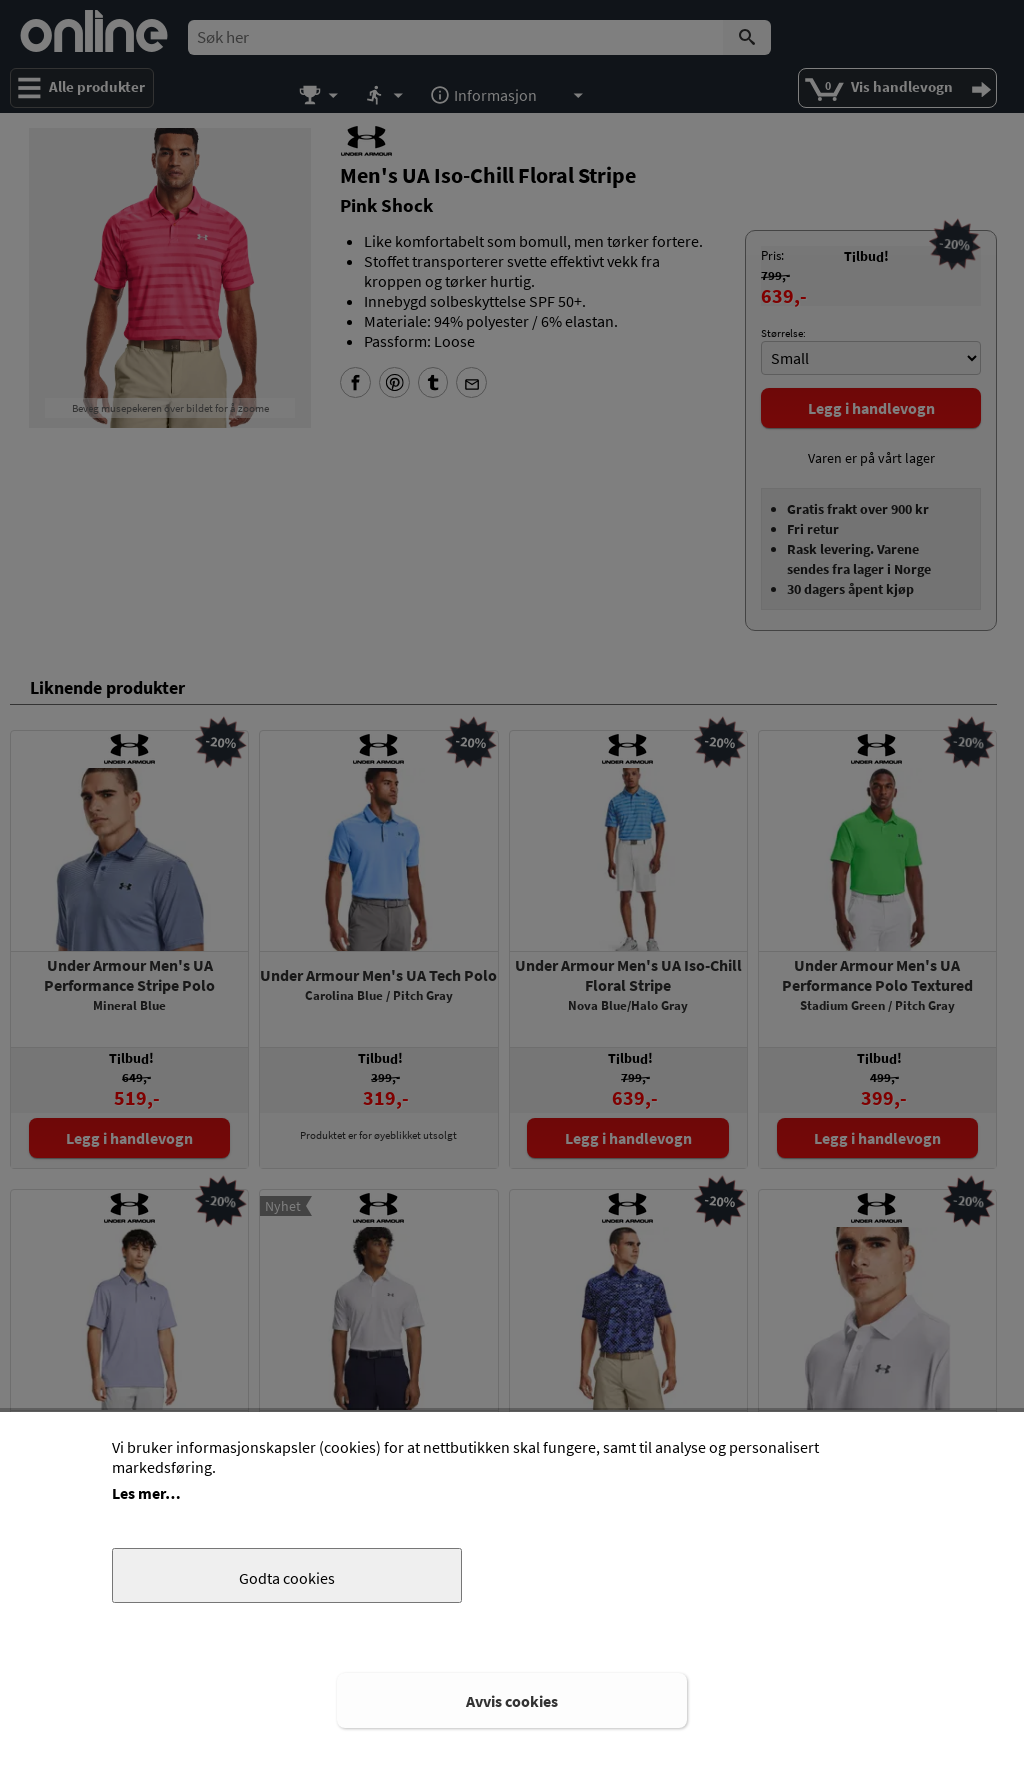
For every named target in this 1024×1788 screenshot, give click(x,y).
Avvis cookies (512, 1701)
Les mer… (146, 1493)
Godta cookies (287, 1578)
